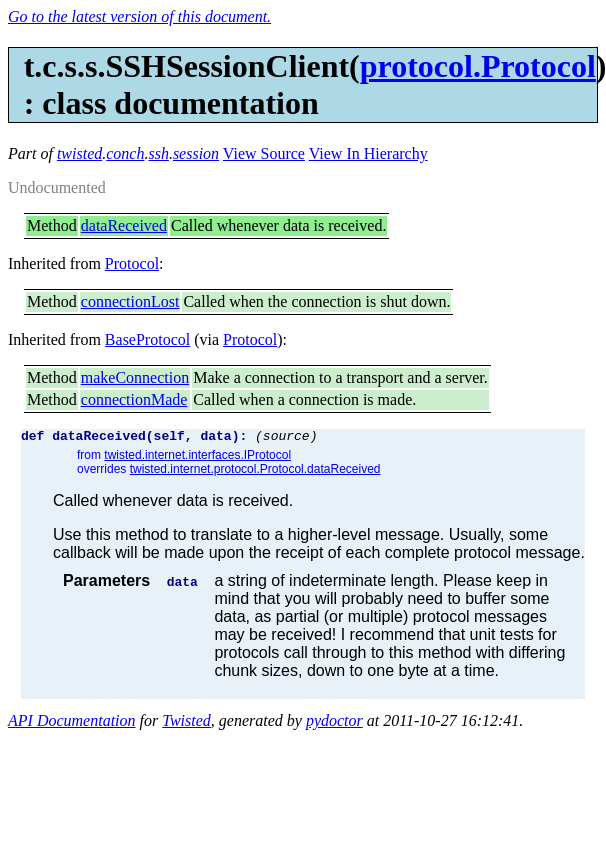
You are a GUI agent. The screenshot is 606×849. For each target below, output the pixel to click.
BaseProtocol (147, 339)
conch (125, 153)
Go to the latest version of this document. (139, 16)
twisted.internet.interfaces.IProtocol (197, 458)
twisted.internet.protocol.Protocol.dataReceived (255, 472)
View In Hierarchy (368, 153)
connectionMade (134, 399)
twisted (79, 153)
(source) (286, 438)
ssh (158, 153)
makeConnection (135, 377)
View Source (264, 153)
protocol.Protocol (478, 66)
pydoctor (334, 723)
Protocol (132, 263)
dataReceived (124, 225)
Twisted (186, 723)
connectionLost (130, 301)
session (196, 153)
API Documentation (72, 723)
